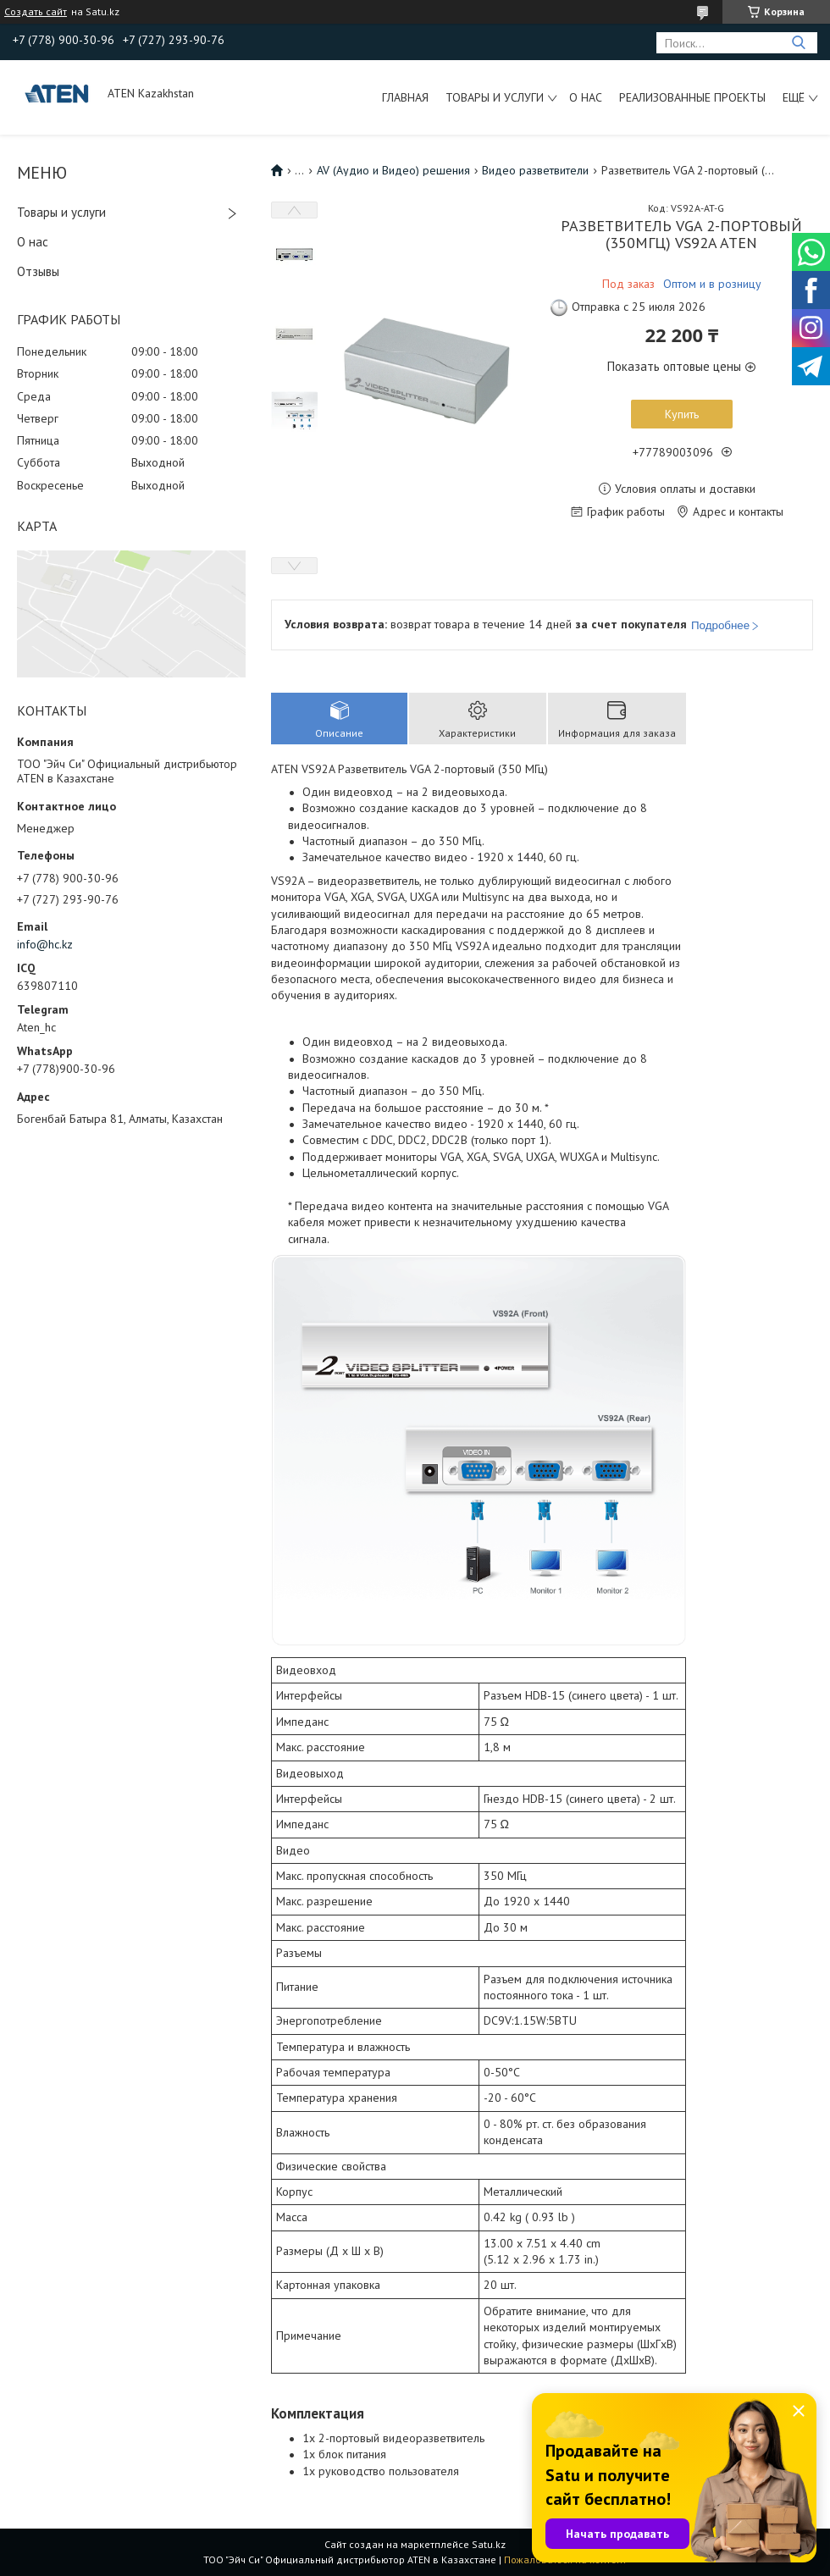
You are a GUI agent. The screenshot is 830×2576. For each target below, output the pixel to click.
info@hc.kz (45, 944)
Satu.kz (489, 2544)
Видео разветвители (535, 170)
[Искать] (798, 42)
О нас (585, 97)
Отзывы (38, 271)
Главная (405, 97)
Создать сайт (35, 12)
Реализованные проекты (692, 97)
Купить (682, 414)
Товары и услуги (494, 97)
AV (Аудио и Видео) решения (393, 170)
